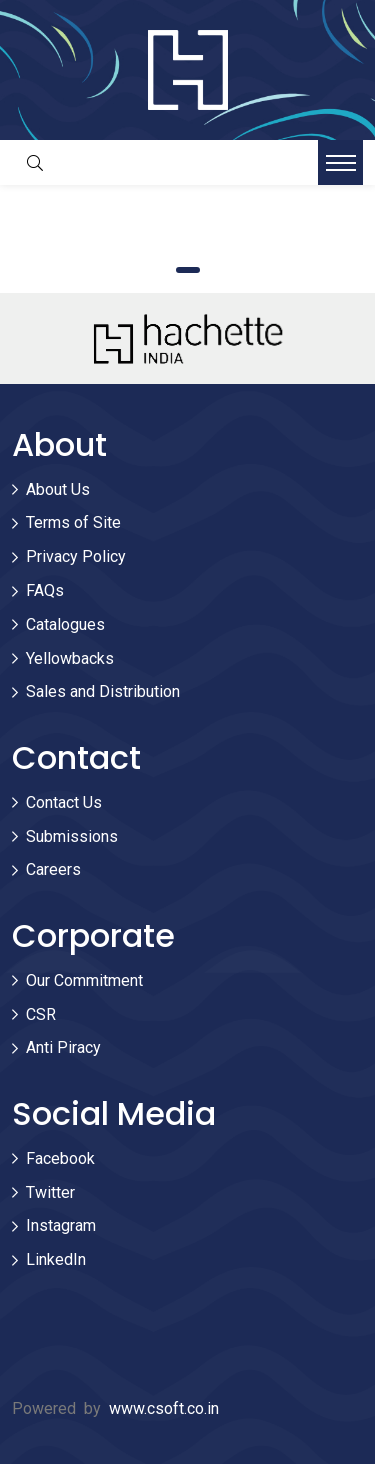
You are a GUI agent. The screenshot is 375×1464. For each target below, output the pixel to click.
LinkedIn (56, 1259)
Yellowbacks (70, 658)
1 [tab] (188, 270)
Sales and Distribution (103, 691)
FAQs (45, 590)
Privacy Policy (76, 556)
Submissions (72, 836)
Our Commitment (84, 980)
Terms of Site (73, 522)
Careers (53, 869)
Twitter (50, 1192)
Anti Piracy (63, 1047)
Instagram (61, 1225)
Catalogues (65, 624)
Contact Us (64, 802)
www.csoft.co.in (164, 1408)
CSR (41, 1014)
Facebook (60, 1158)
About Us (58, 489)
